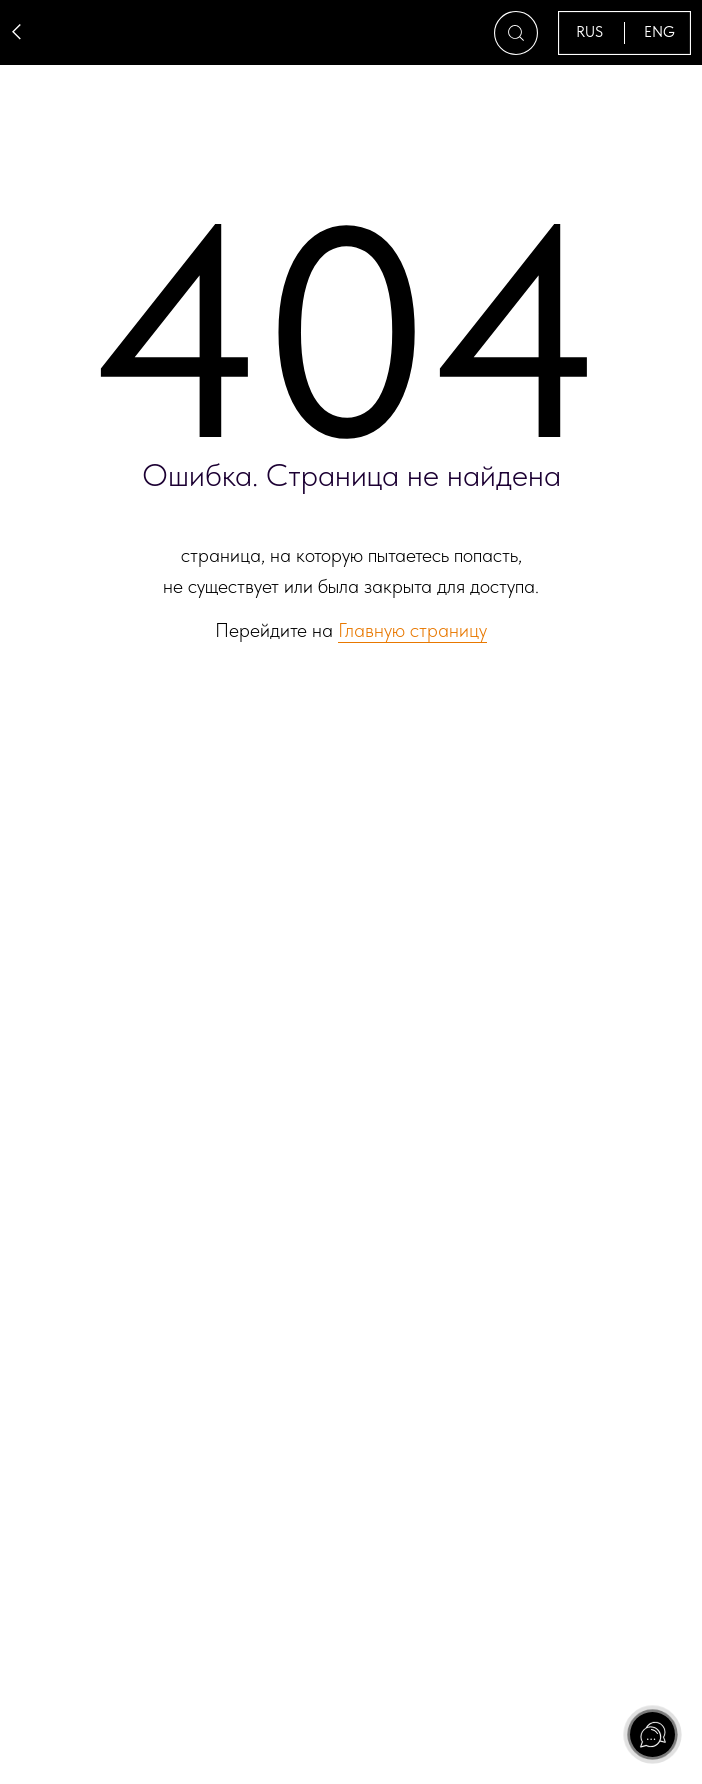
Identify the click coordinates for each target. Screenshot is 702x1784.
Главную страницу (412, 630)
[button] (516, 33)
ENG (659, 31)
